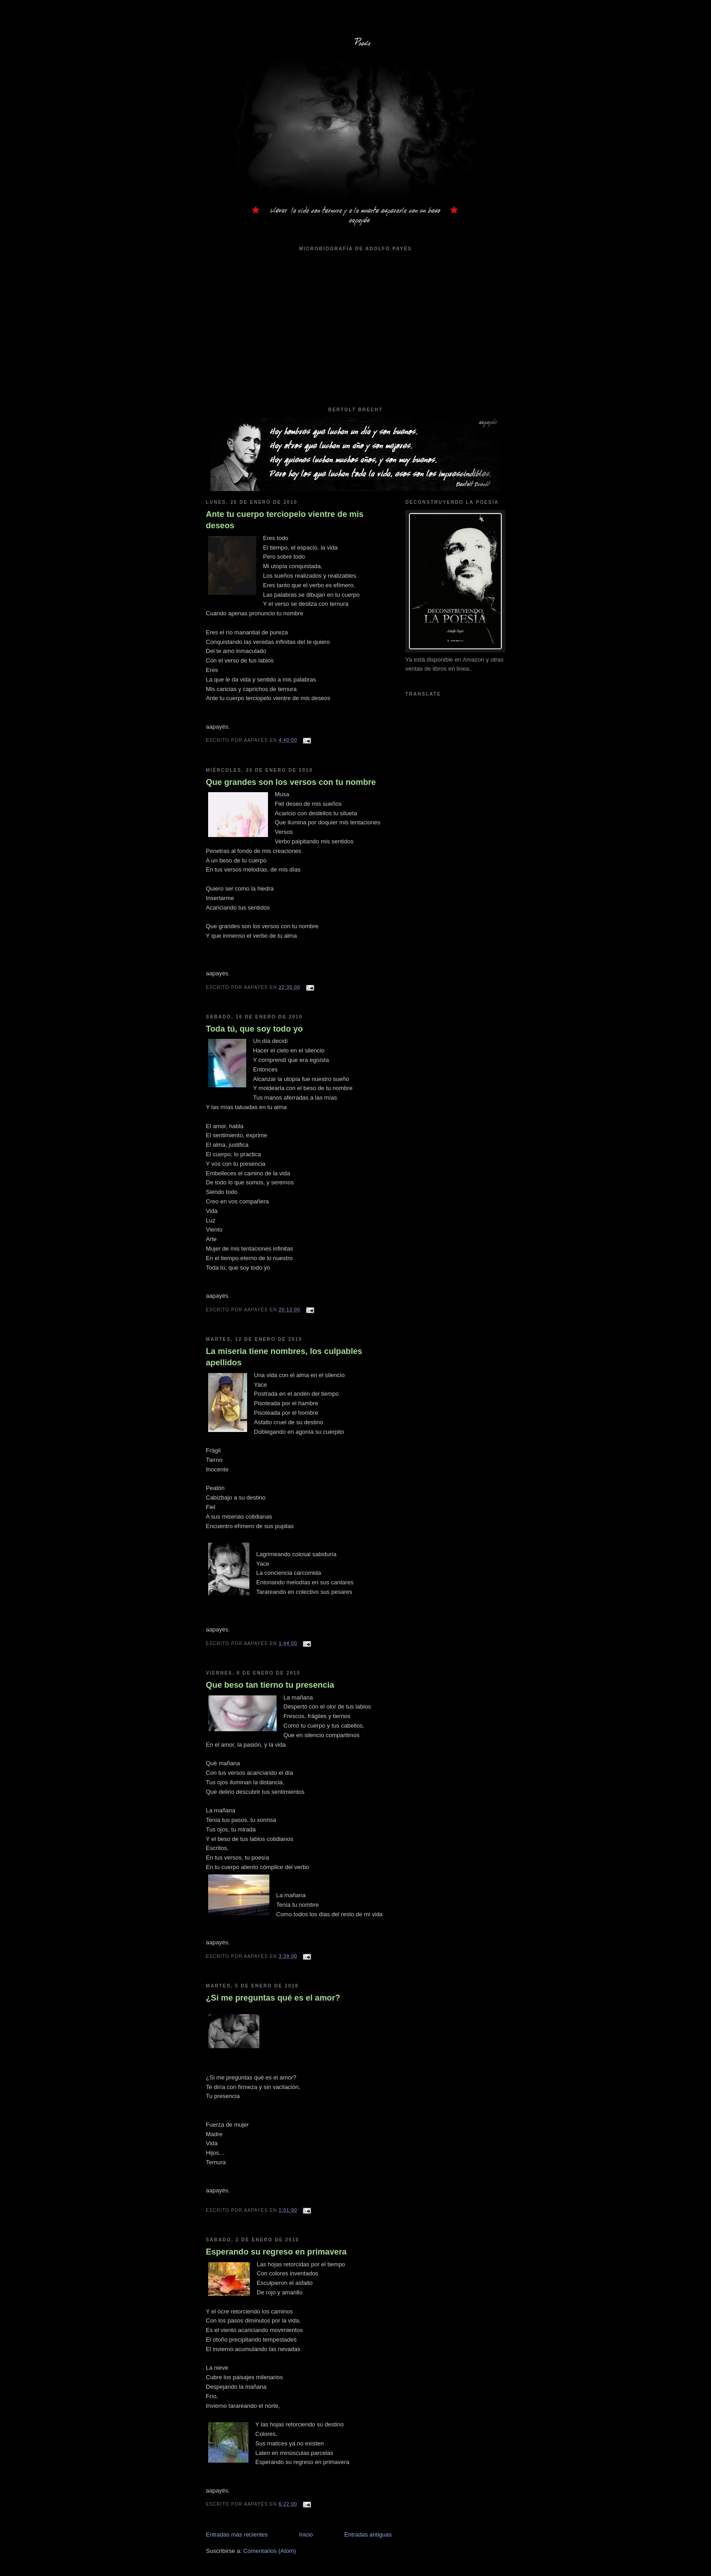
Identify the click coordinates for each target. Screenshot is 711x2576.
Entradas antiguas (368, 2534)
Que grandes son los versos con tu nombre (291, 782)
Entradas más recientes (237, 2534)
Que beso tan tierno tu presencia (270, 1685)
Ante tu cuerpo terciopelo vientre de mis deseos (285, 520)
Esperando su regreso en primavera (276, 2251)
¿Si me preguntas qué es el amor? (273, 1997)
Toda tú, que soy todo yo (254, 1028)
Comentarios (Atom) (269, 2550)
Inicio (306, 2534)
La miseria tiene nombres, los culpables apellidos (284, 1357)
